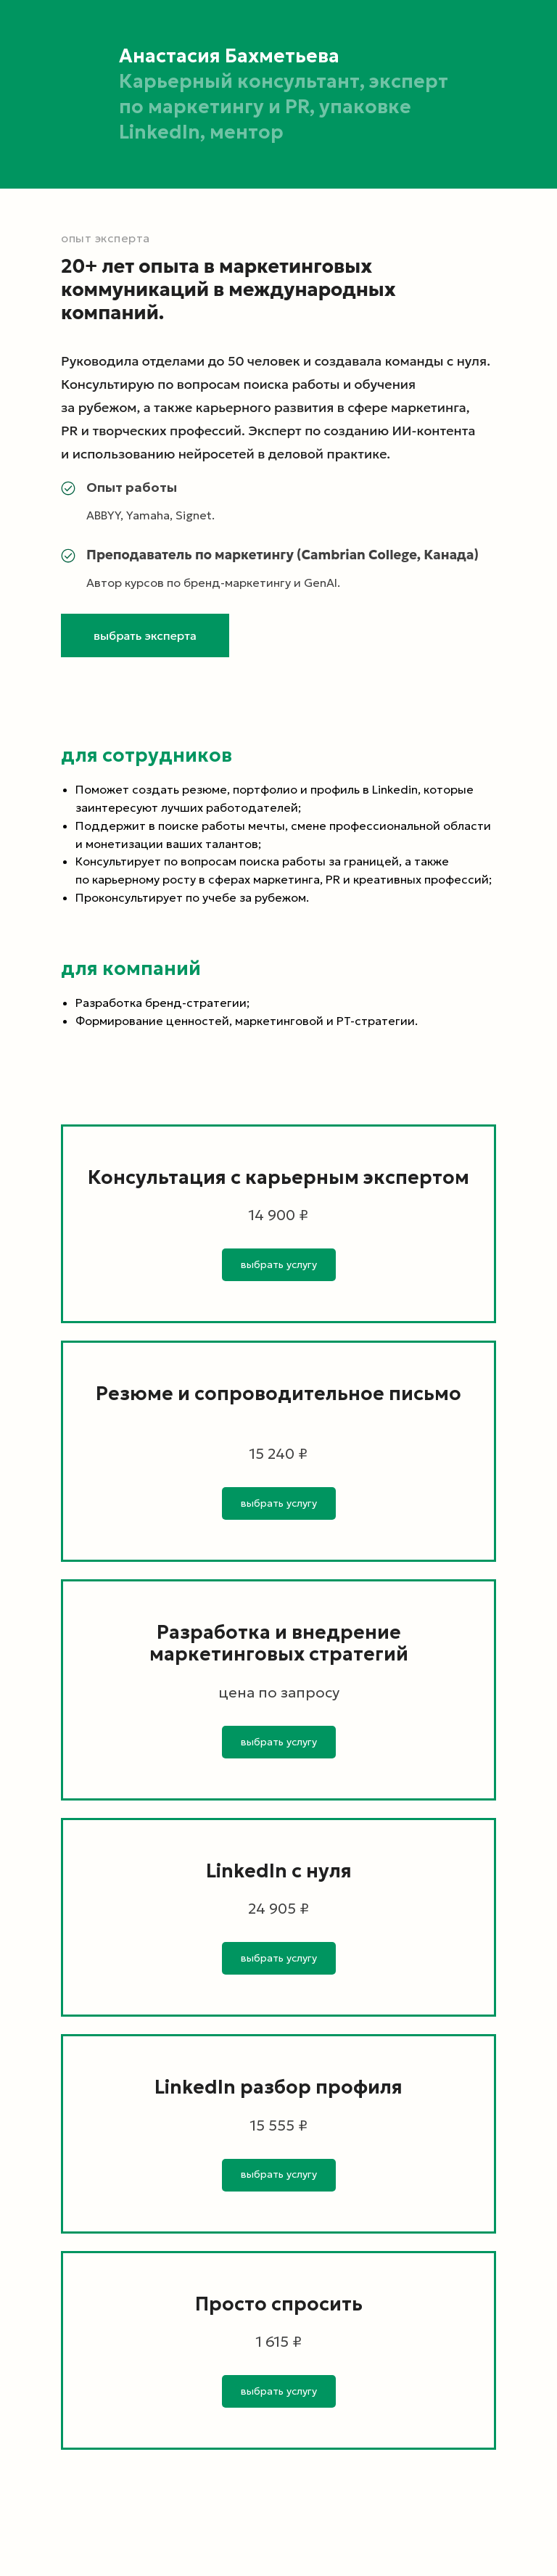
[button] (145, 635)
